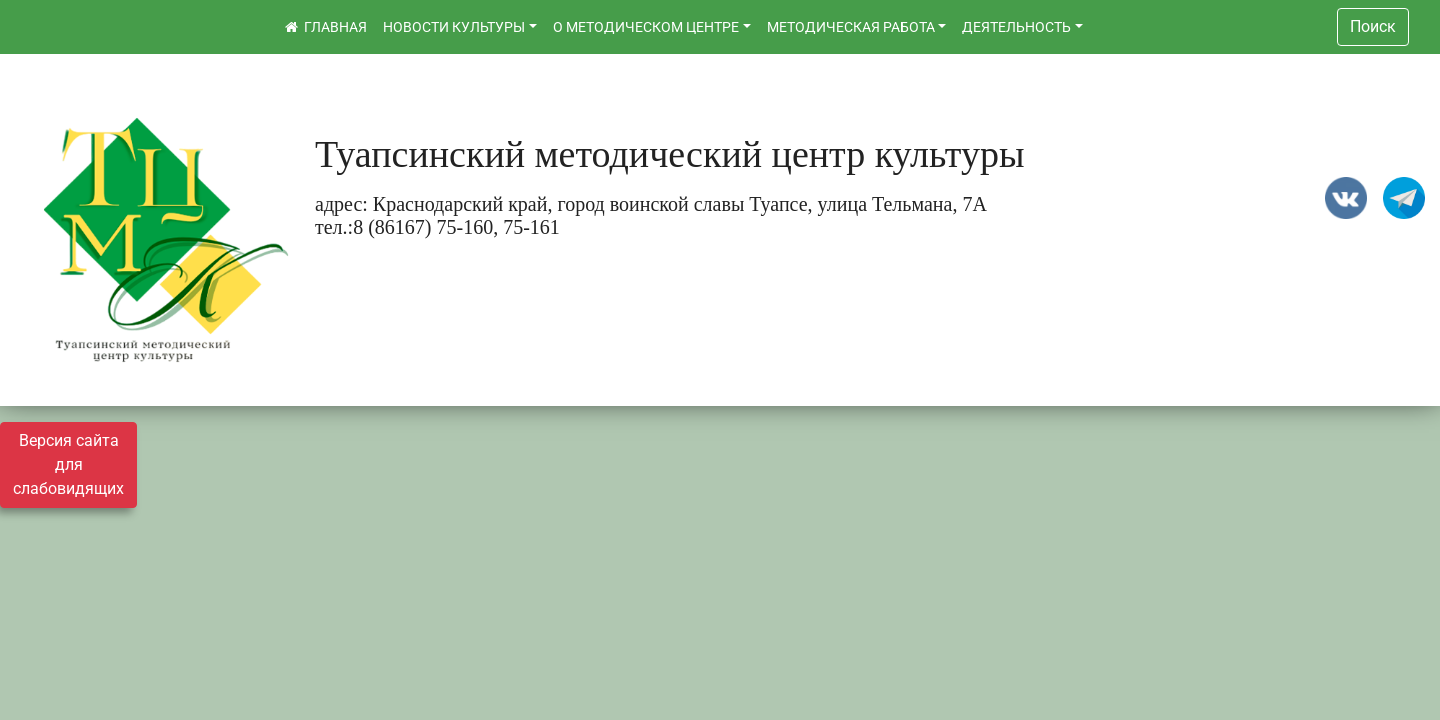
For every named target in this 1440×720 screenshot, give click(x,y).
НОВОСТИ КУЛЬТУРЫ (454, 27)
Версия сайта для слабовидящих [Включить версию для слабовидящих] (68, 464)
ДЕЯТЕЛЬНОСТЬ (1016, 27)
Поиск (1373, 26)
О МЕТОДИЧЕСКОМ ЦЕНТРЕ (646, 27)
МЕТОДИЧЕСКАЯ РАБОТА (851, 27)
